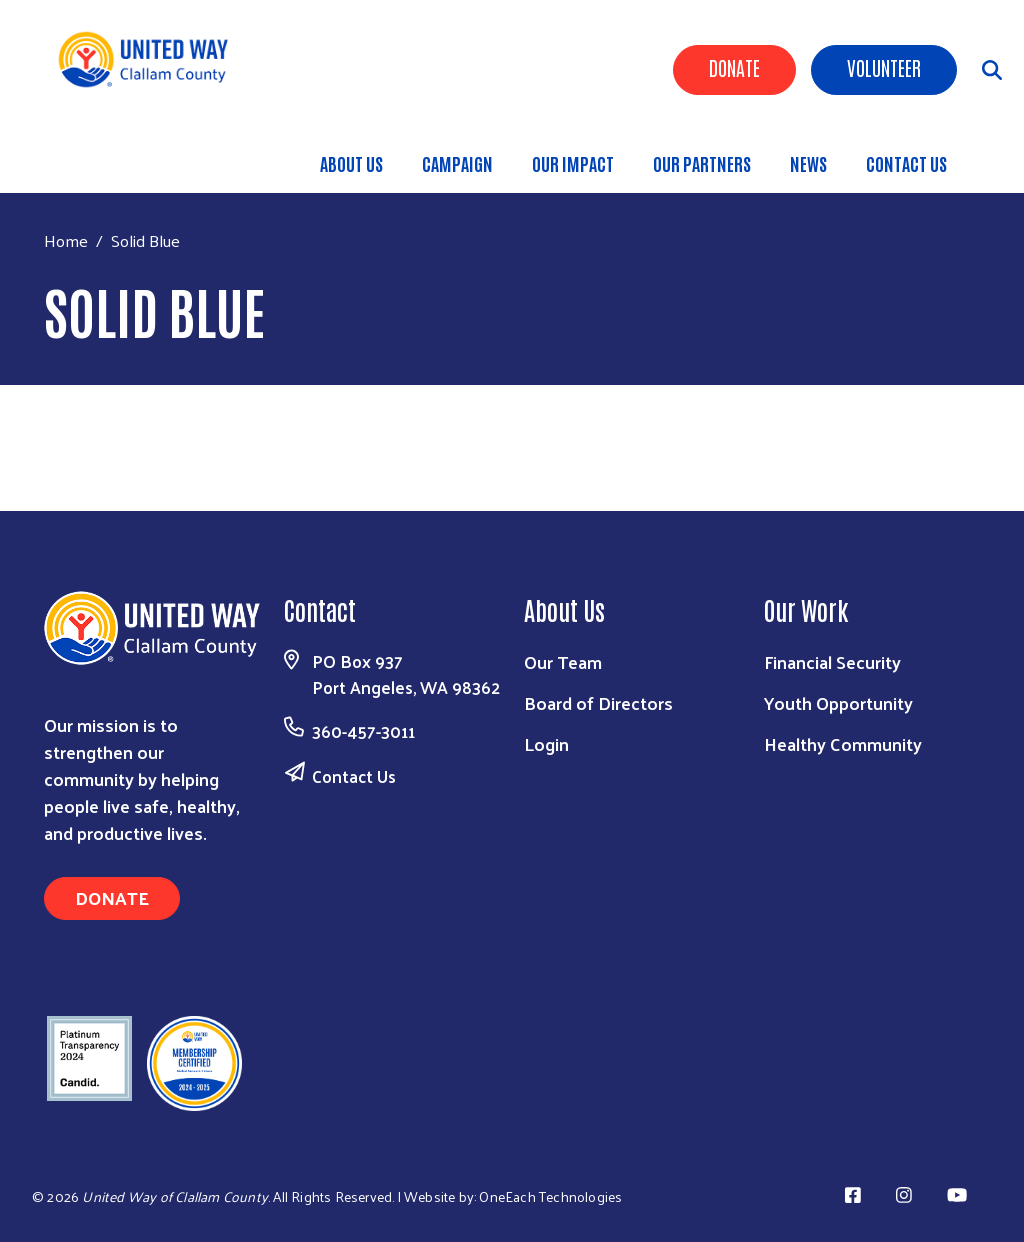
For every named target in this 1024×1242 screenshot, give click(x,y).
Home (66, 240)
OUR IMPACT (573, 163)
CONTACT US (906, 163)
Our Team (563, 661)
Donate (734, 67)
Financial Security (832, 661)
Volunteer (884, 67)
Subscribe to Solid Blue (52, 418)
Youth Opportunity (838, 702)
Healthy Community (843, 743)
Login (546, 743)
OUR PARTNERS (702, 163)
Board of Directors (598, 702)
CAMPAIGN (457, 163)
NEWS (808, 163)
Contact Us (354, 776)
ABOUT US (351, 163)
